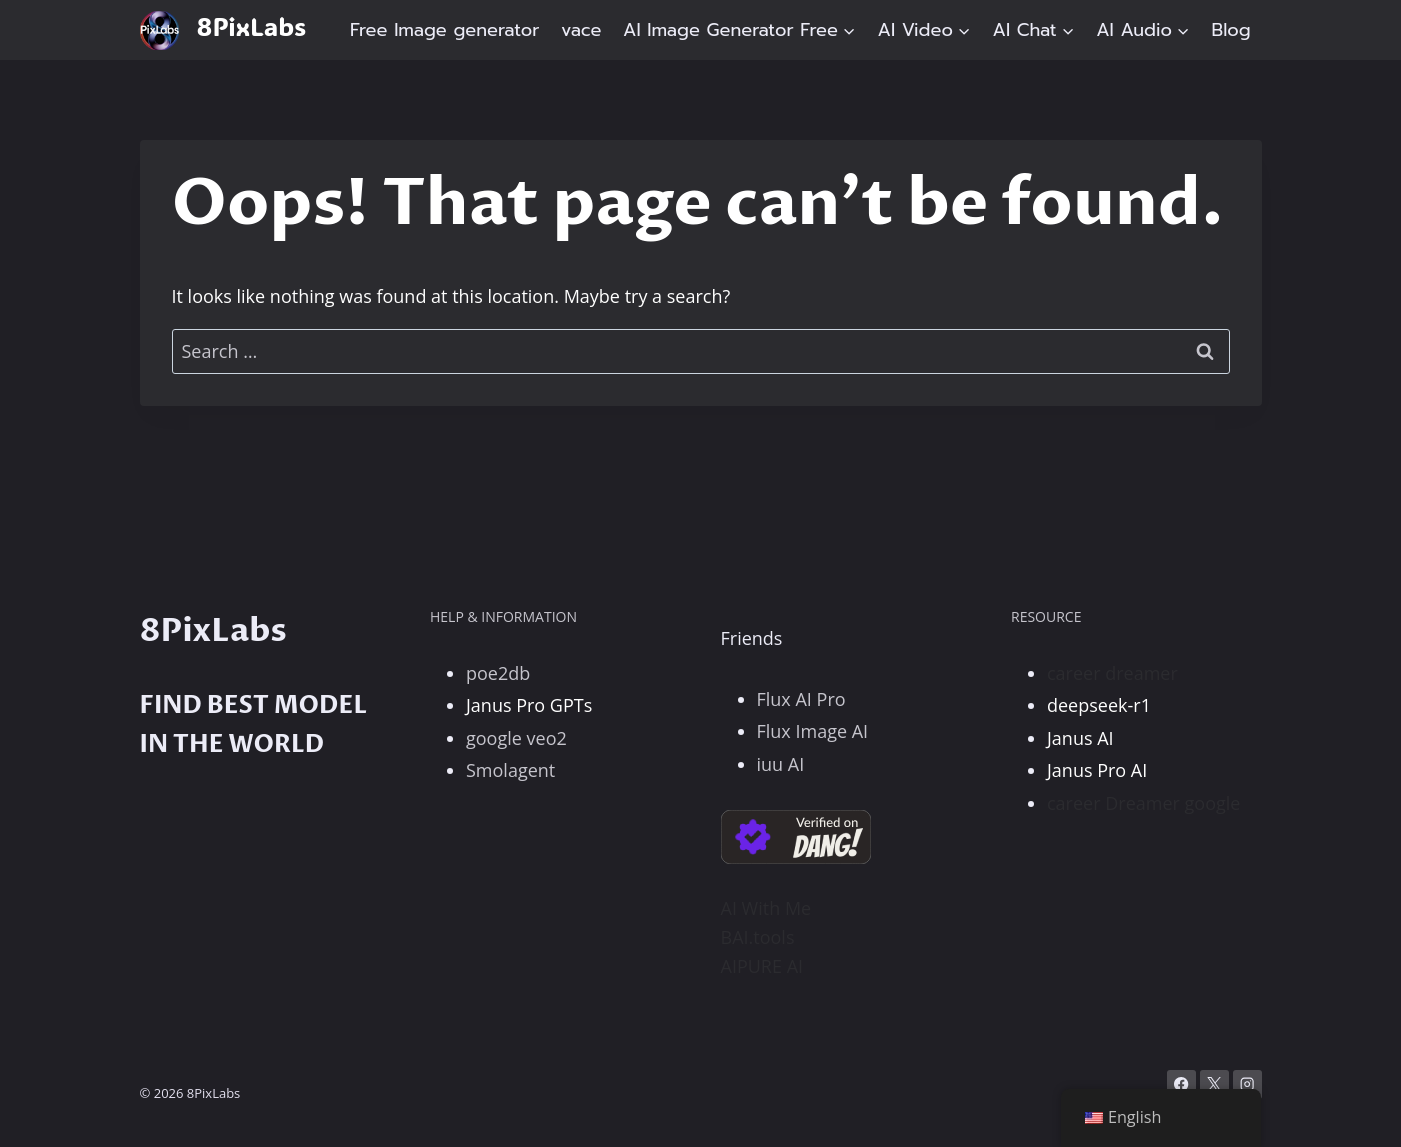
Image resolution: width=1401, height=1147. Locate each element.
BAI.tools (758, 937)
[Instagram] (1247, 1084)
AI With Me (766, 908)
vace (581, 30)
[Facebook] (1181, 1084)
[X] (1214, 1084)
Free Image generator (445, 30)
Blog (1231, 30)
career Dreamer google (1143, 803)
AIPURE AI (762, 966)
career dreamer (1112, 673)
